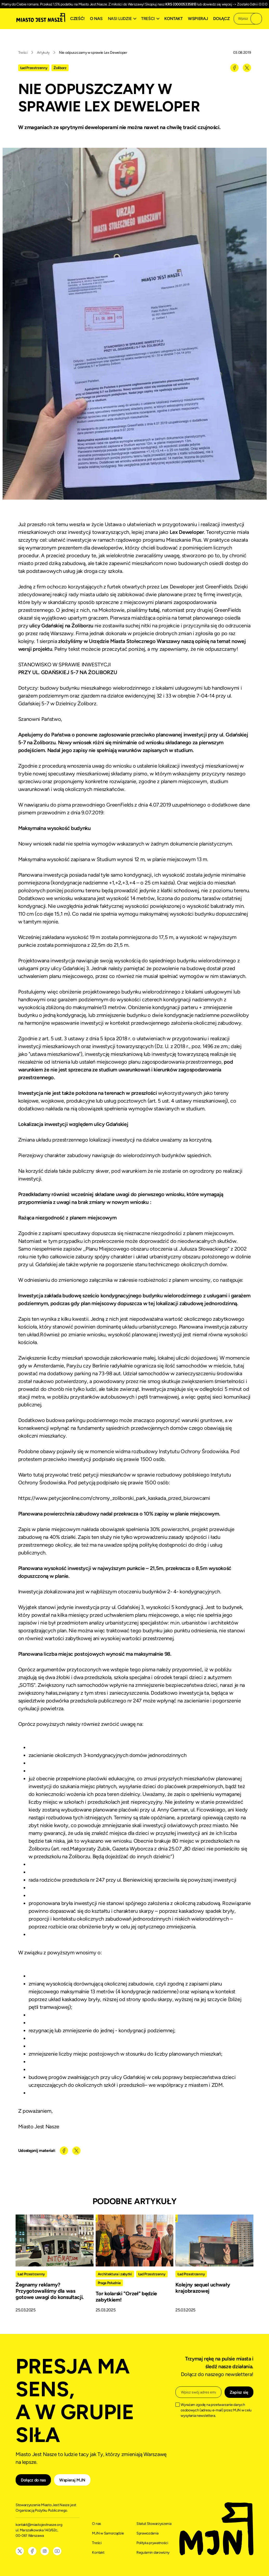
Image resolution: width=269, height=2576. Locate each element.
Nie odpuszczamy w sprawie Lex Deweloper (93, 52)
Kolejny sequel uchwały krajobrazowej (202, 2288)
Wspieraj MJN (72, 2480)
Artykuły (43, 52)
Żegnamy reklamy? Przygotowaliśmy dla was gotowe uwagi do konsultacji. (50, 2291)
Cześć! (77, 18)
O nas (96, 18)
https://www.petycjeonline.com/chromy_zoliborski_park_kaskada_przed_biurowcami (114, 1498)
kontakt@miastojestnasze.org (39, 2525)
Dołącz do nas (33, 2480)
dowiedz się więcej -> (220, 4)
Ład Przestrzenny (34, 68)
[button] (123, 19)
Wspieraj (198, 18)
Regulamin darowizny (152, 2552)
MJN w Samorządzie (108, 2533)
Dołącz (221, 18)
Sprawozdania (147, 2533)
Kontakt (173, 18)
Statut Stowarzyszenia (153, 2523)
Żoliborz (60, 68)
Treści (23, 52)
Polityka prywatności (152, 2543)
